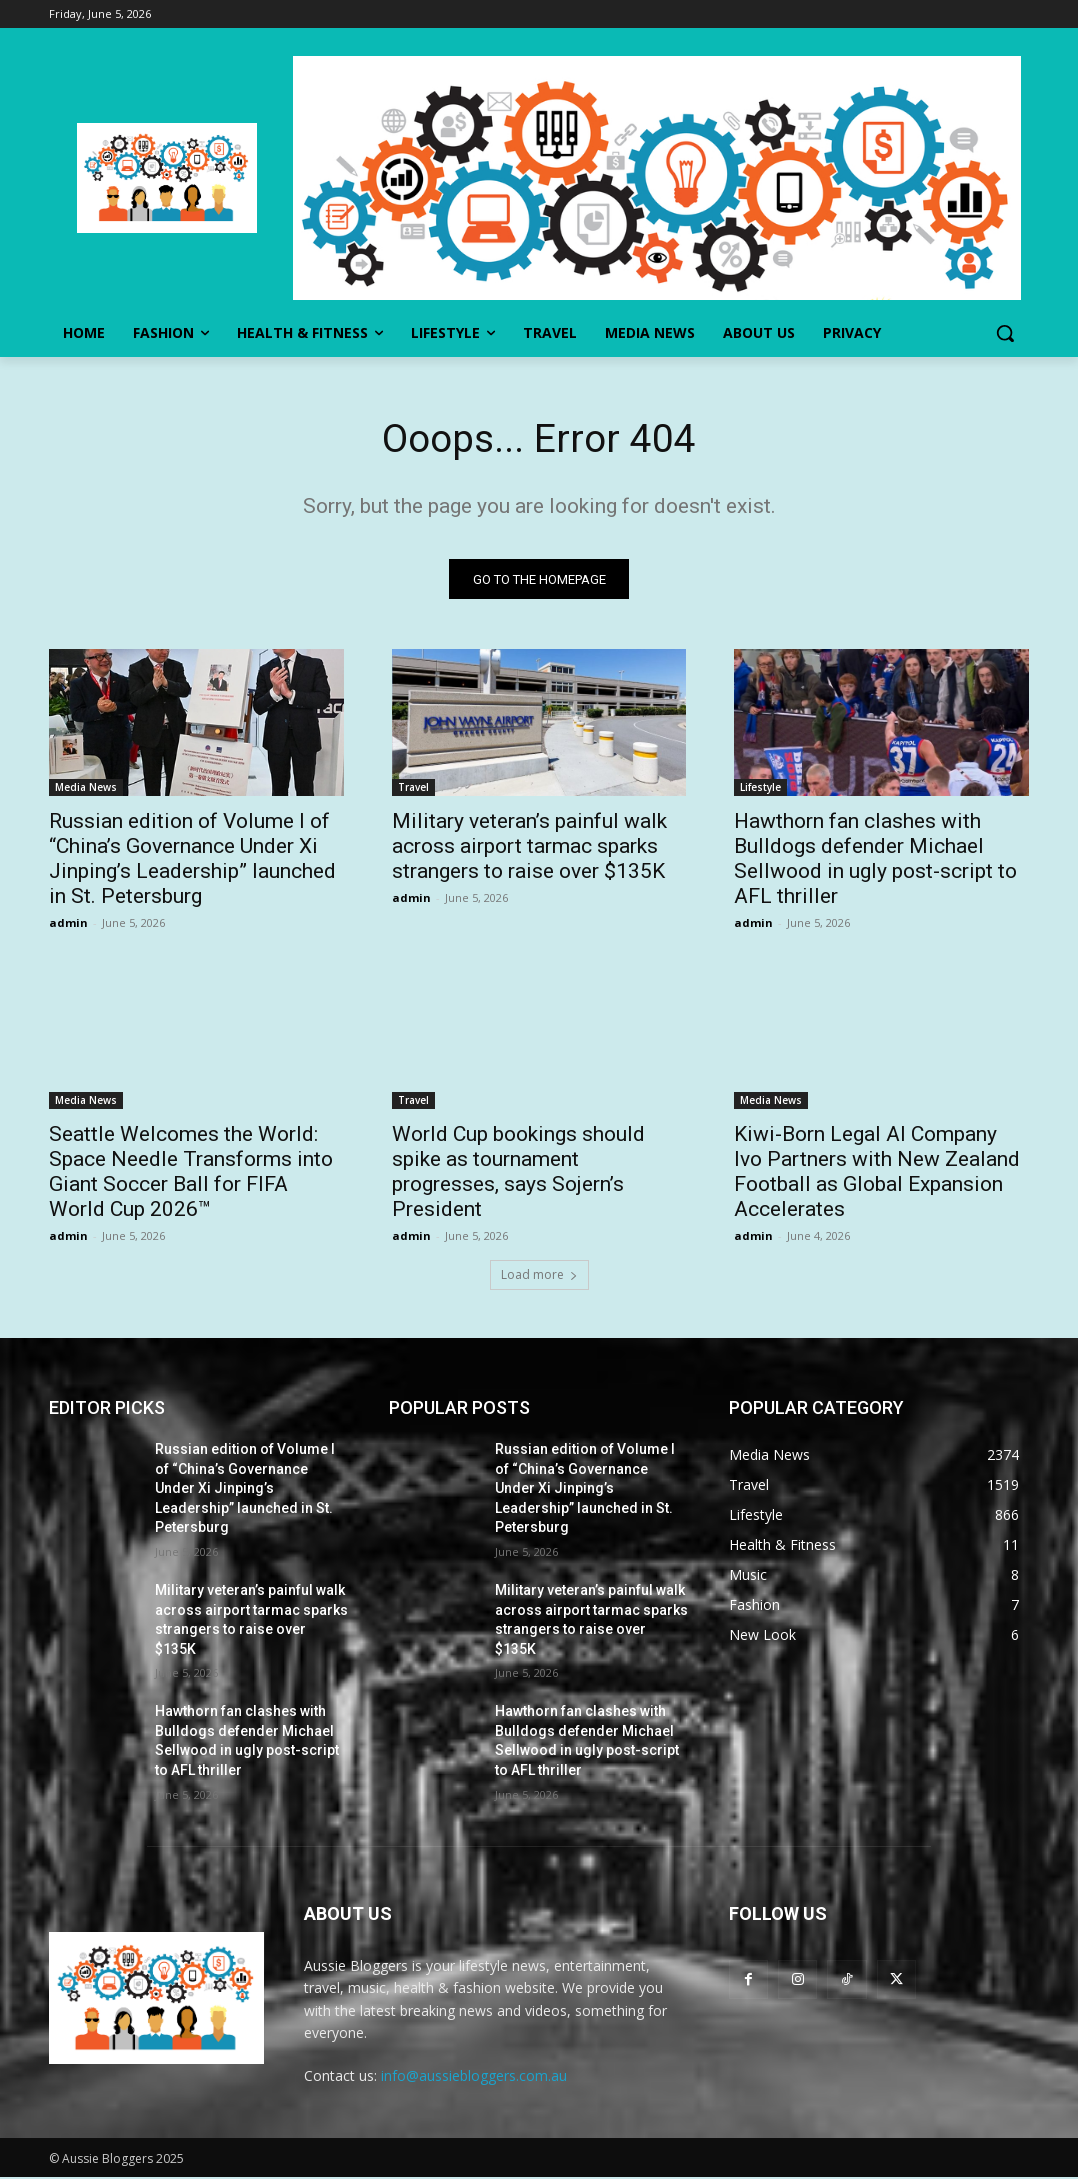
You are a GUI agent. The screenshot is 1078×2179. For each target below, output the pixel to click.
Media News (86, 790)
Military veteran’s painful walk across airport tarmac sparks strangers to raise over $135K (529, 849)
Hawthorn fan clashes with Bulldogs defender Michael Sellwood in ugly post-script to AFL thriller (875, 861)
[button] (1005, 333)
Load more (539, 1276)
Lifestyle (760, 790)
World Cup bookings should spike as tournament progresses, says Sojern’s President (518, 1174)
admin (68, 925)
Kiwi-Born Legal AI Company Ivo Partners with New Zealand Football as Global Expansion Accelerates (877, 1174)
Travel (413, 790)
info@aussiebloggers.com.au (474, 2077)
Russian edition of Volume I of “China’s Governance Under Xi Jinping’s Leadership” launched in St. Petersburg (192, 861)
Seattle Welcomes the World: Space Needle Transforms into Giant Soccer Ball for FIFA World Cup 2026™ (191, 1174)
